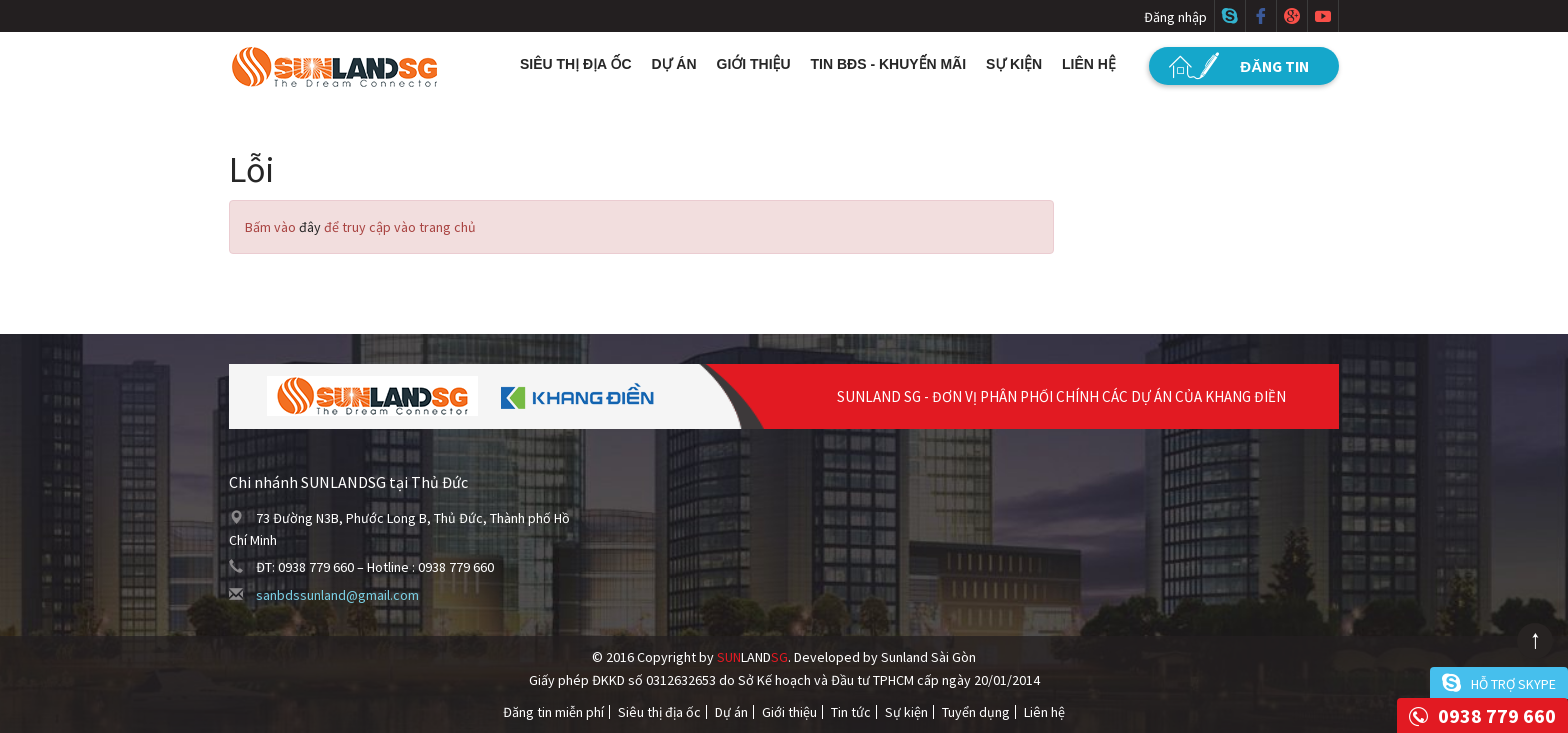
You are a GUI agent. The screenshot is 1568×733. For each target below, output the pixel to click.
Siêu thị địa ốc (576, 64)
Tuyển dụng (976, 712)
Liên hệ (1089, 64)
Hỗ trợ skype (1513, 684)
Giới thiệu (754, 64)
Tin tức (851, 712)
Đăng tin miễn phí (553, 712)
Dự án (674, 64)
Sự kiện (1014, 64)
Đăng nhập (1175, 17)
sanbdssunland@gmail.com (337, 595)
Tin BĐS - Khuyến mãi (889, 64)
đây (310, 227)
